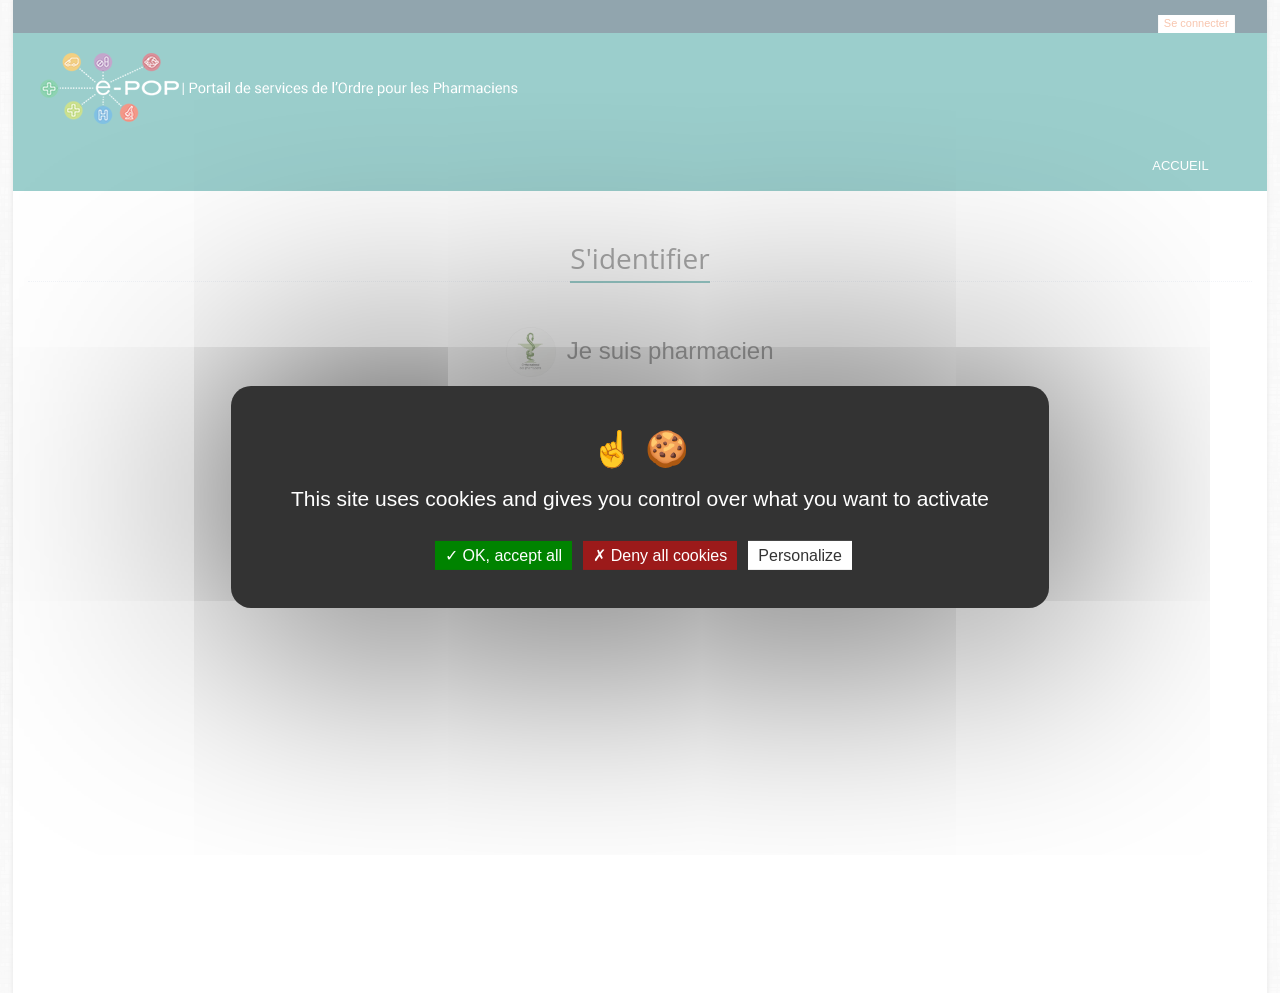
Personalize (800, 554)
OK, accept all (503, 554)
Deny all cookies (660, 554)
